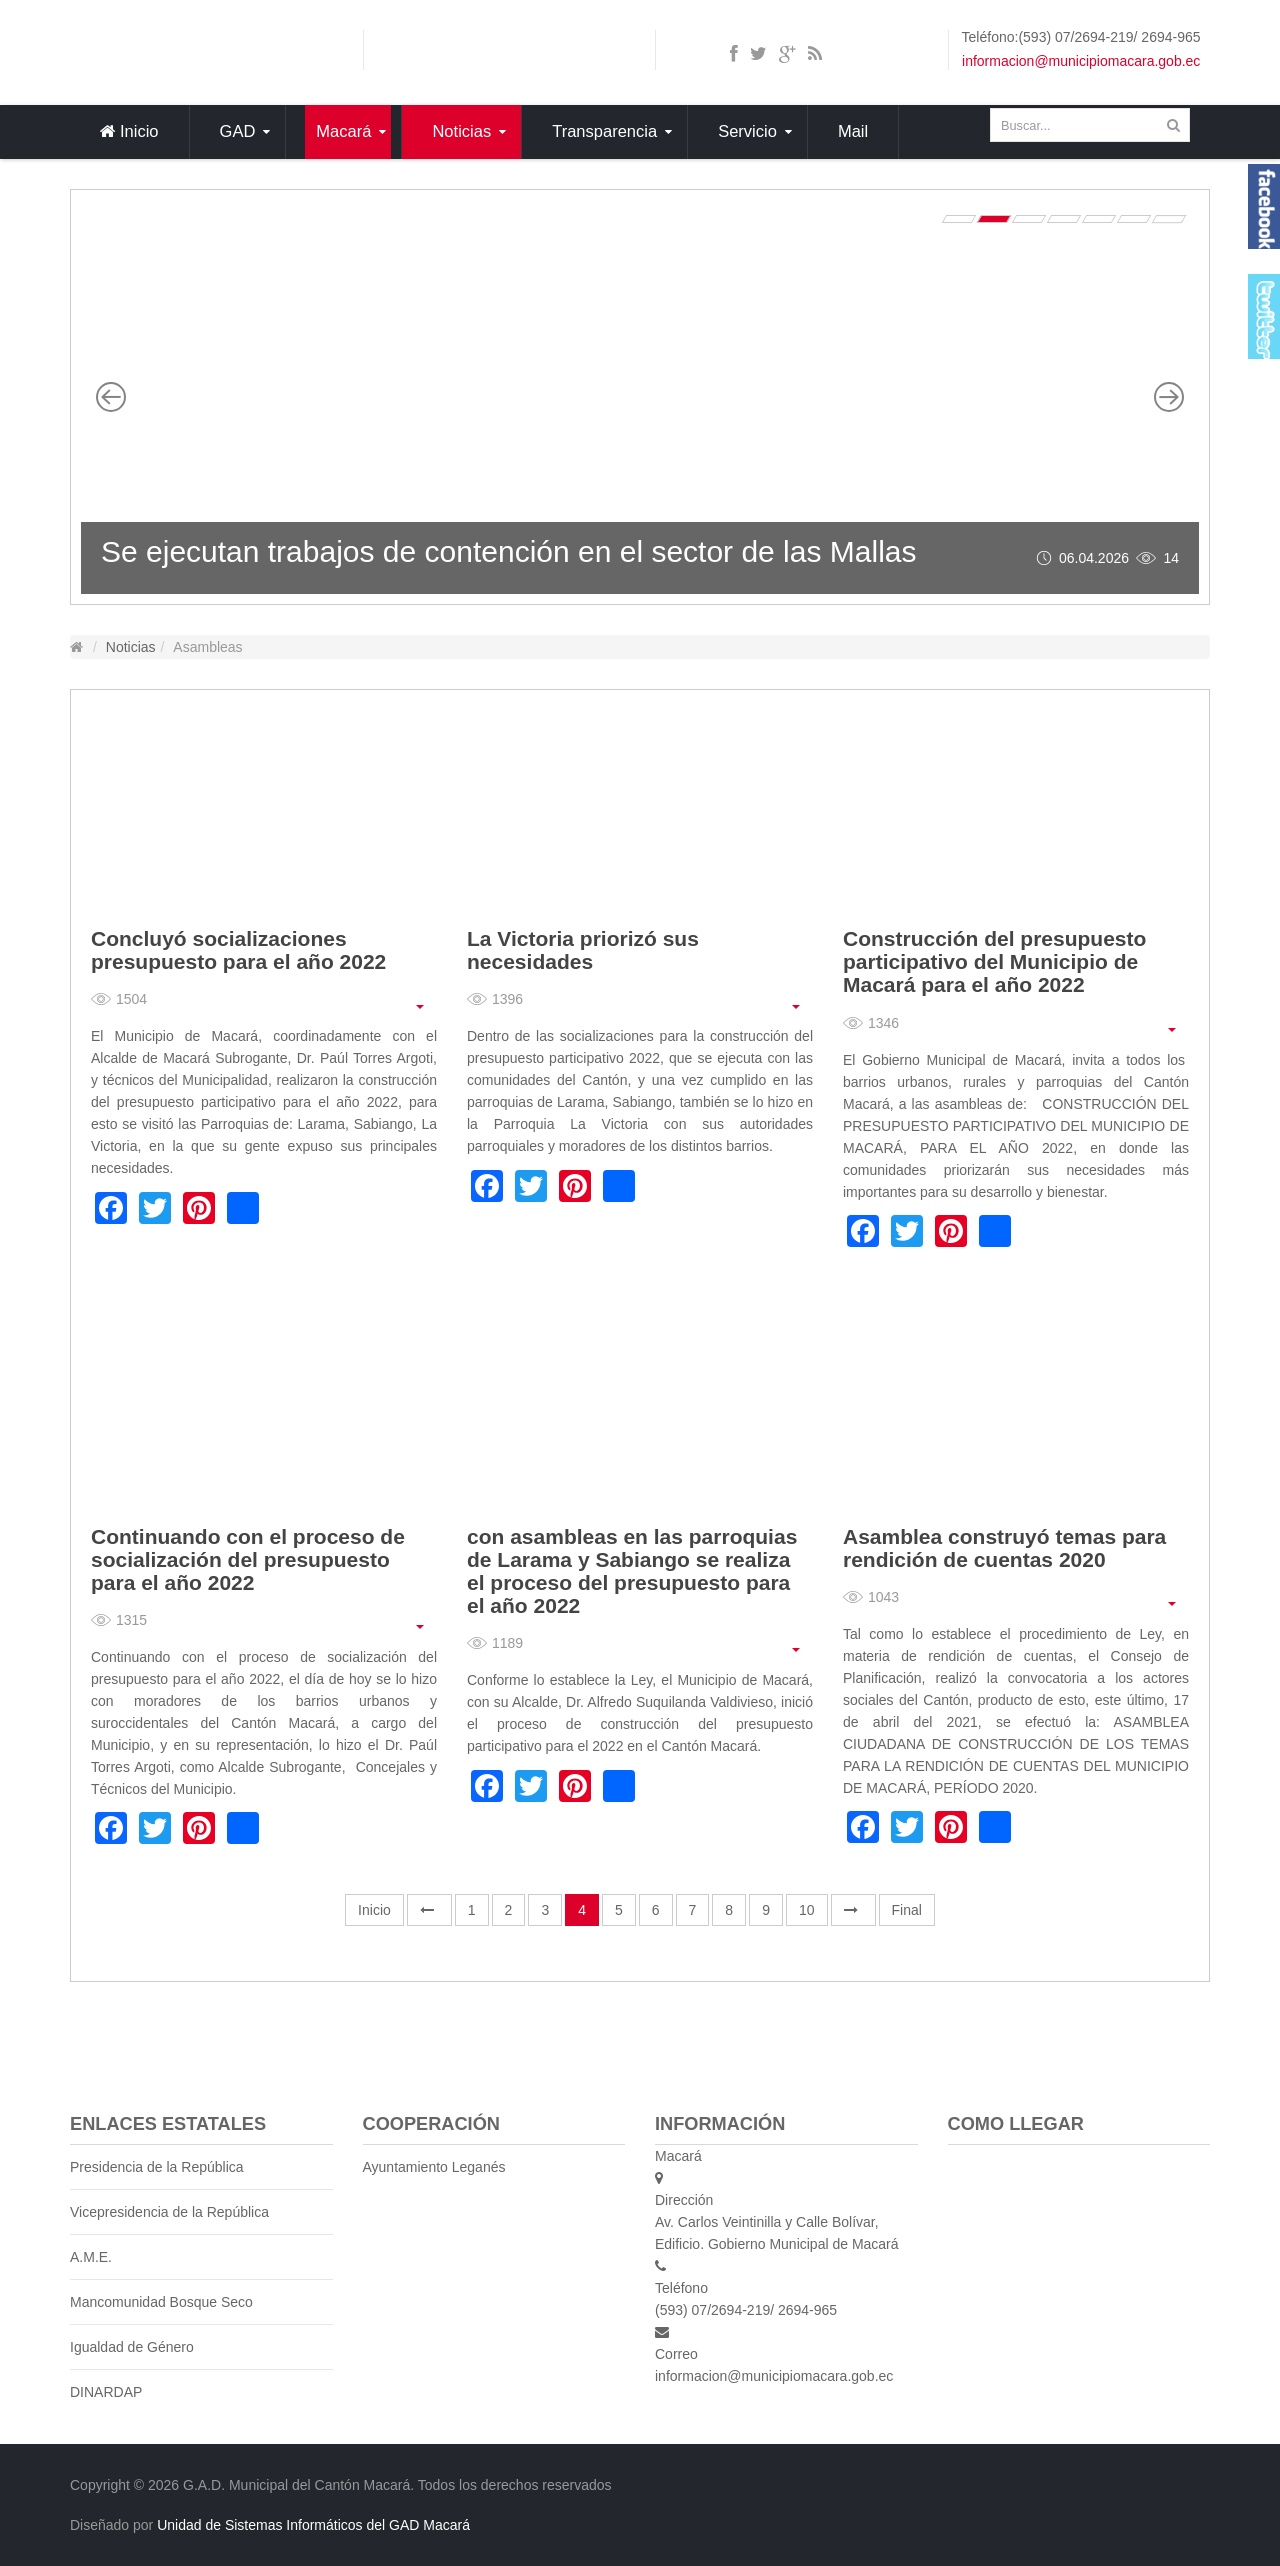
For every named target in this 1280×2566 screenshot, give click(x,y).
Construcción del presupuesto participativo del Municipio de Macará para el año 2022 (994, 961)
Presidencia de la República (157, 2167)
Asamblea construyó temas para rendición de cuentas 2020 (1004, 1548)
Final (907, 1910)
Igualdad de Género (132, 2347)
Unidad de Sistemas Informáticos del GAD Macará (313, 2525)
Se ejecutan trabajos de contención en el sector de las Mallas (509, 551)
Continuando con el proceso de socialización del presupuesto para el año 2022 (248, 1559)
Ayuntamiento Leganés (434, 2167)
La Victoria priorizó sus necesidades (583, 950)
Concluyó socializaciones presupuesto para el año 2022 (238, 950)
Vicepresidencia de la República (169, 2212)
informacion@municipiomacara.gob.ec (1081, 61)
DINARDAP (106, 2392)
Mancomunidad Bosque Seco (161, 2302)
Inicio (374, 1910)
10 (807, 1910)
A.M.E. (91, 2257)
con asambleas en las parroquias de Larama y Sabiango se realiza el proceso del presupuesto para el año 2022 (632, 1571)
